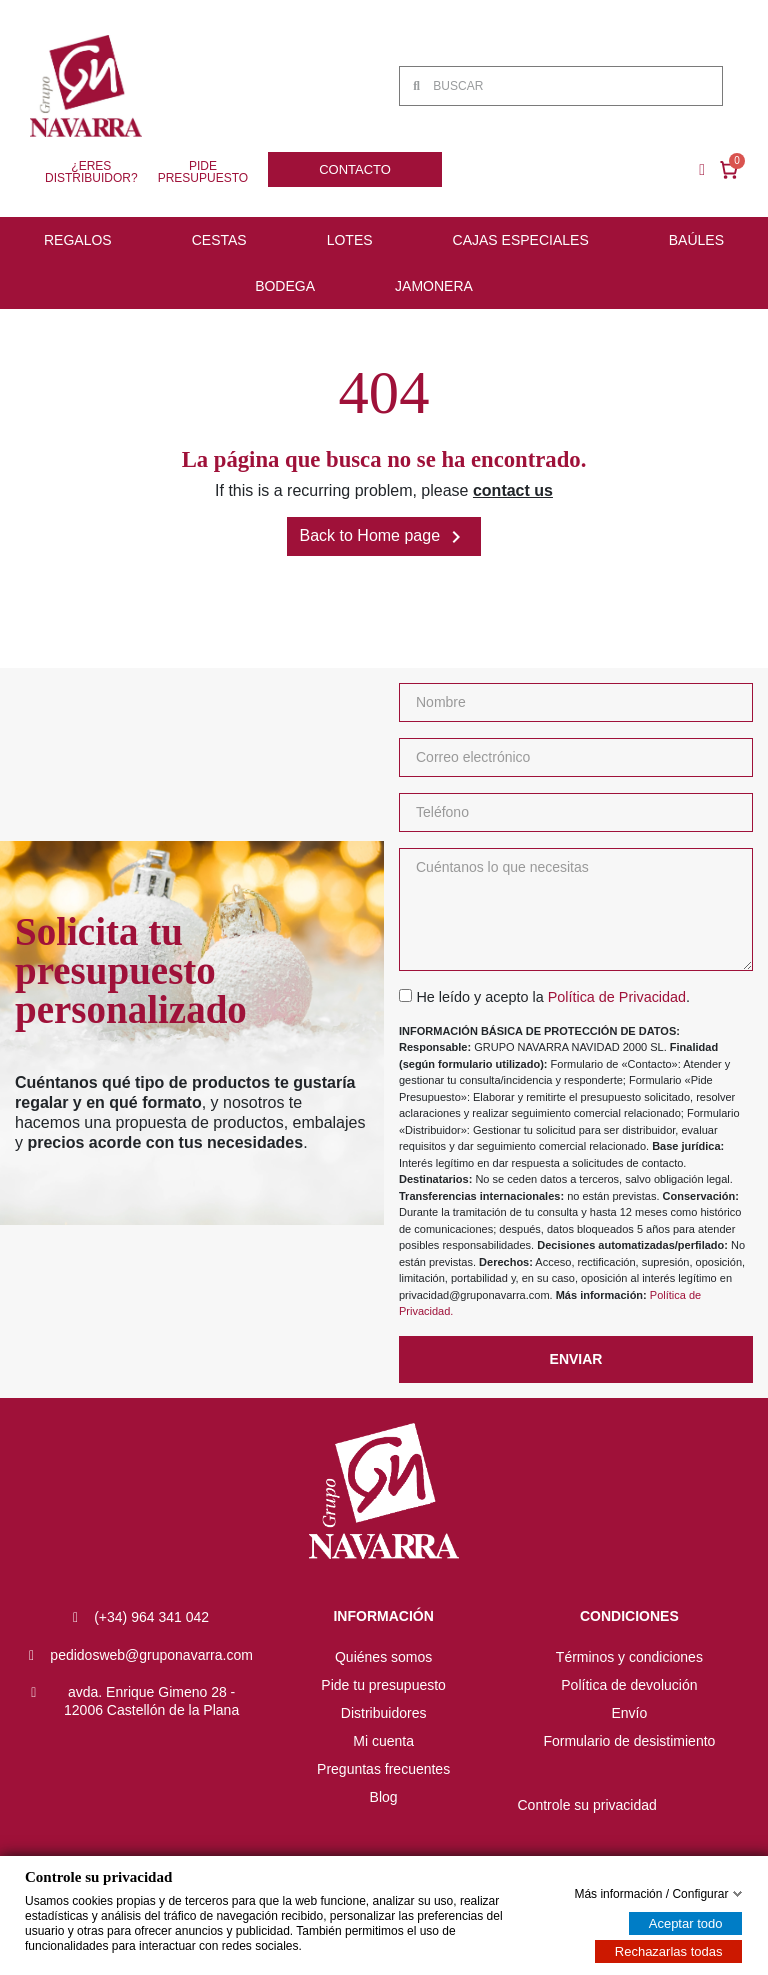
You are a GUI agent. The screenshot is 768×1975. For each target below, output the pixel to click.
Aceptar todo (686, 1923)
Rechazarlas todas (669, 1951)
